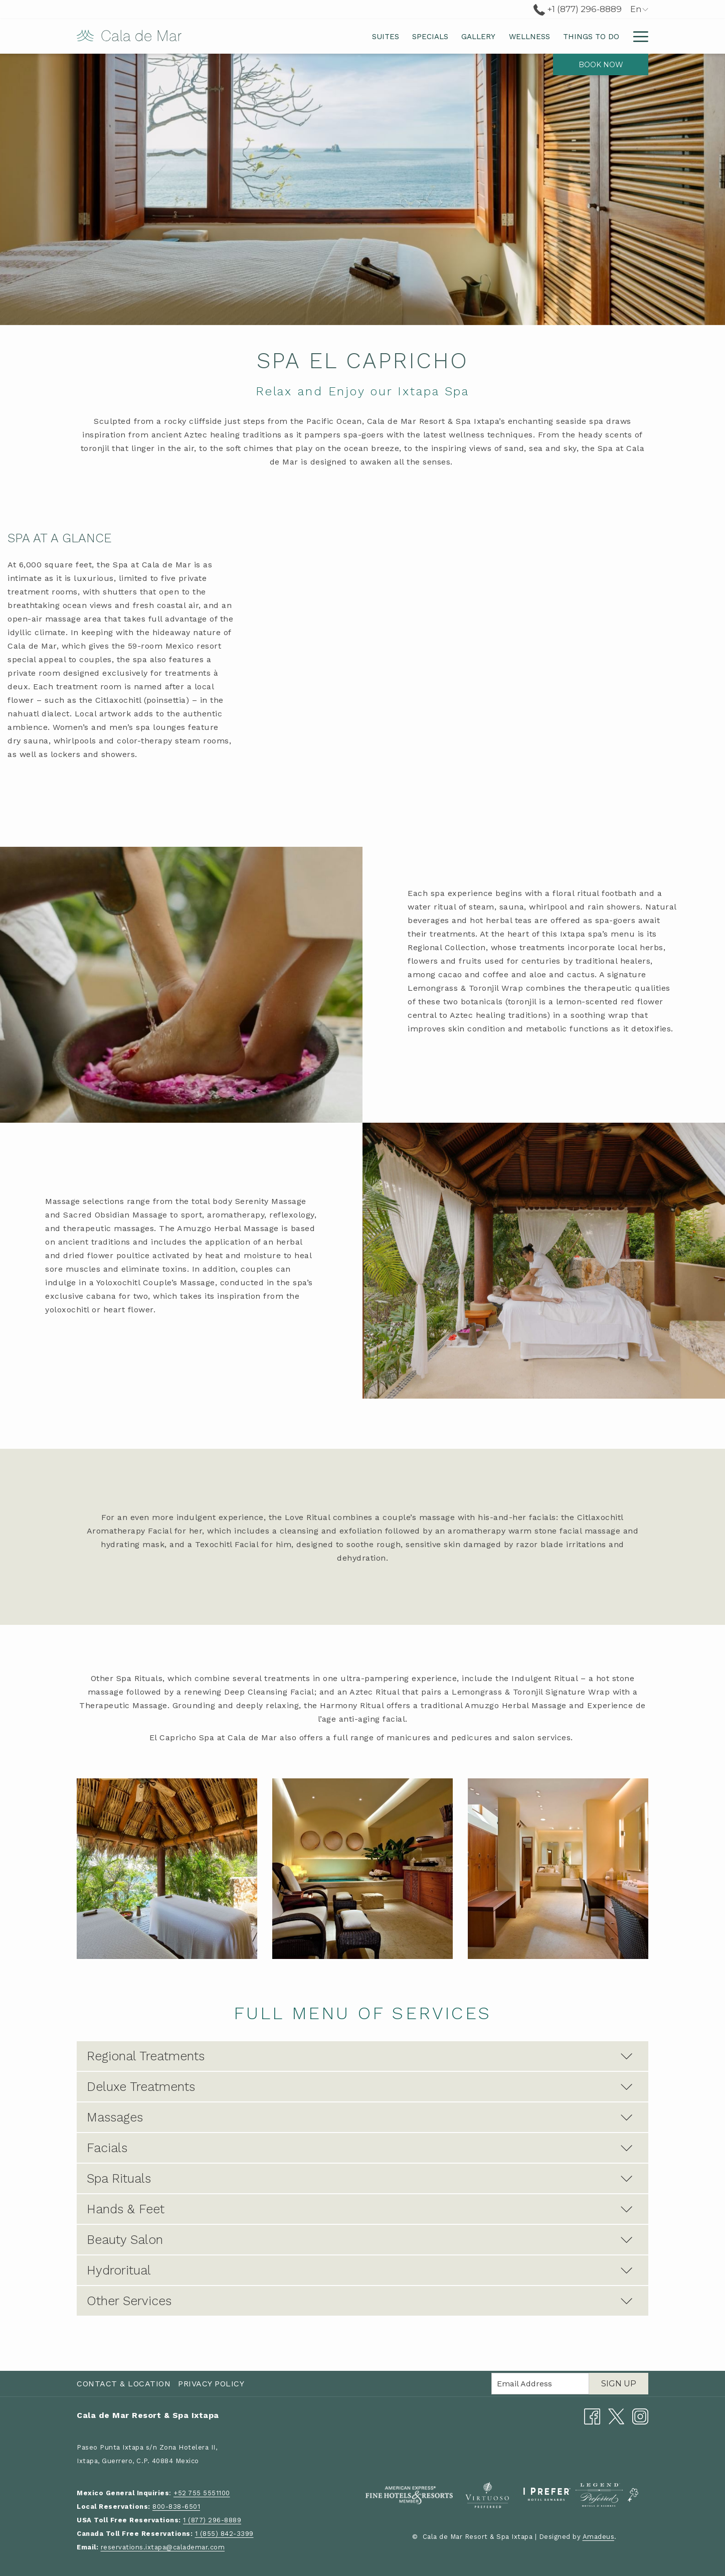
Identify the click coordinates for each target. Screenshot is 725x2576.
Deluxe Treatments (360, 2086)
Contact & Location (123, 2383)
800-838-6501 (176, 2506)
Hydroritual (360, 2270)
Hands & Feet (360, 2209)
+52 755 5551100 (201, 2493)
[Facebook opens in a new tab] (592, 2415)
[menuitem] (289, 36)
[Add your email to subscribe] (540, 2383)
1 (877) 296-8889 (212, 2520)
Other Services (360, 2301)
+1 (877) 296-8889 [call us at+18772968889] (577, 9)
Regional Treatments (360, 2056)
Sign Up (618, 2383)
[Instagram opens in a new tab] (640, 2415)
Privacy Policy (211, 2383)
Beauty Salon (360, 2239)
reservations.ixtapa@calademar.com (163, 2547)
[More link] (637, 36)
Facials (360, 2148)
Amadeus (599, 2536)
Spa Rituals (360, 2178)
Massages (360, 2117)
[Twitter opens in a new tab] (616, 2415)
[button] (167, 1868)
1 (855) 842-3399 (224, 2533)
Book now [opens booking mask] (601, 64)
